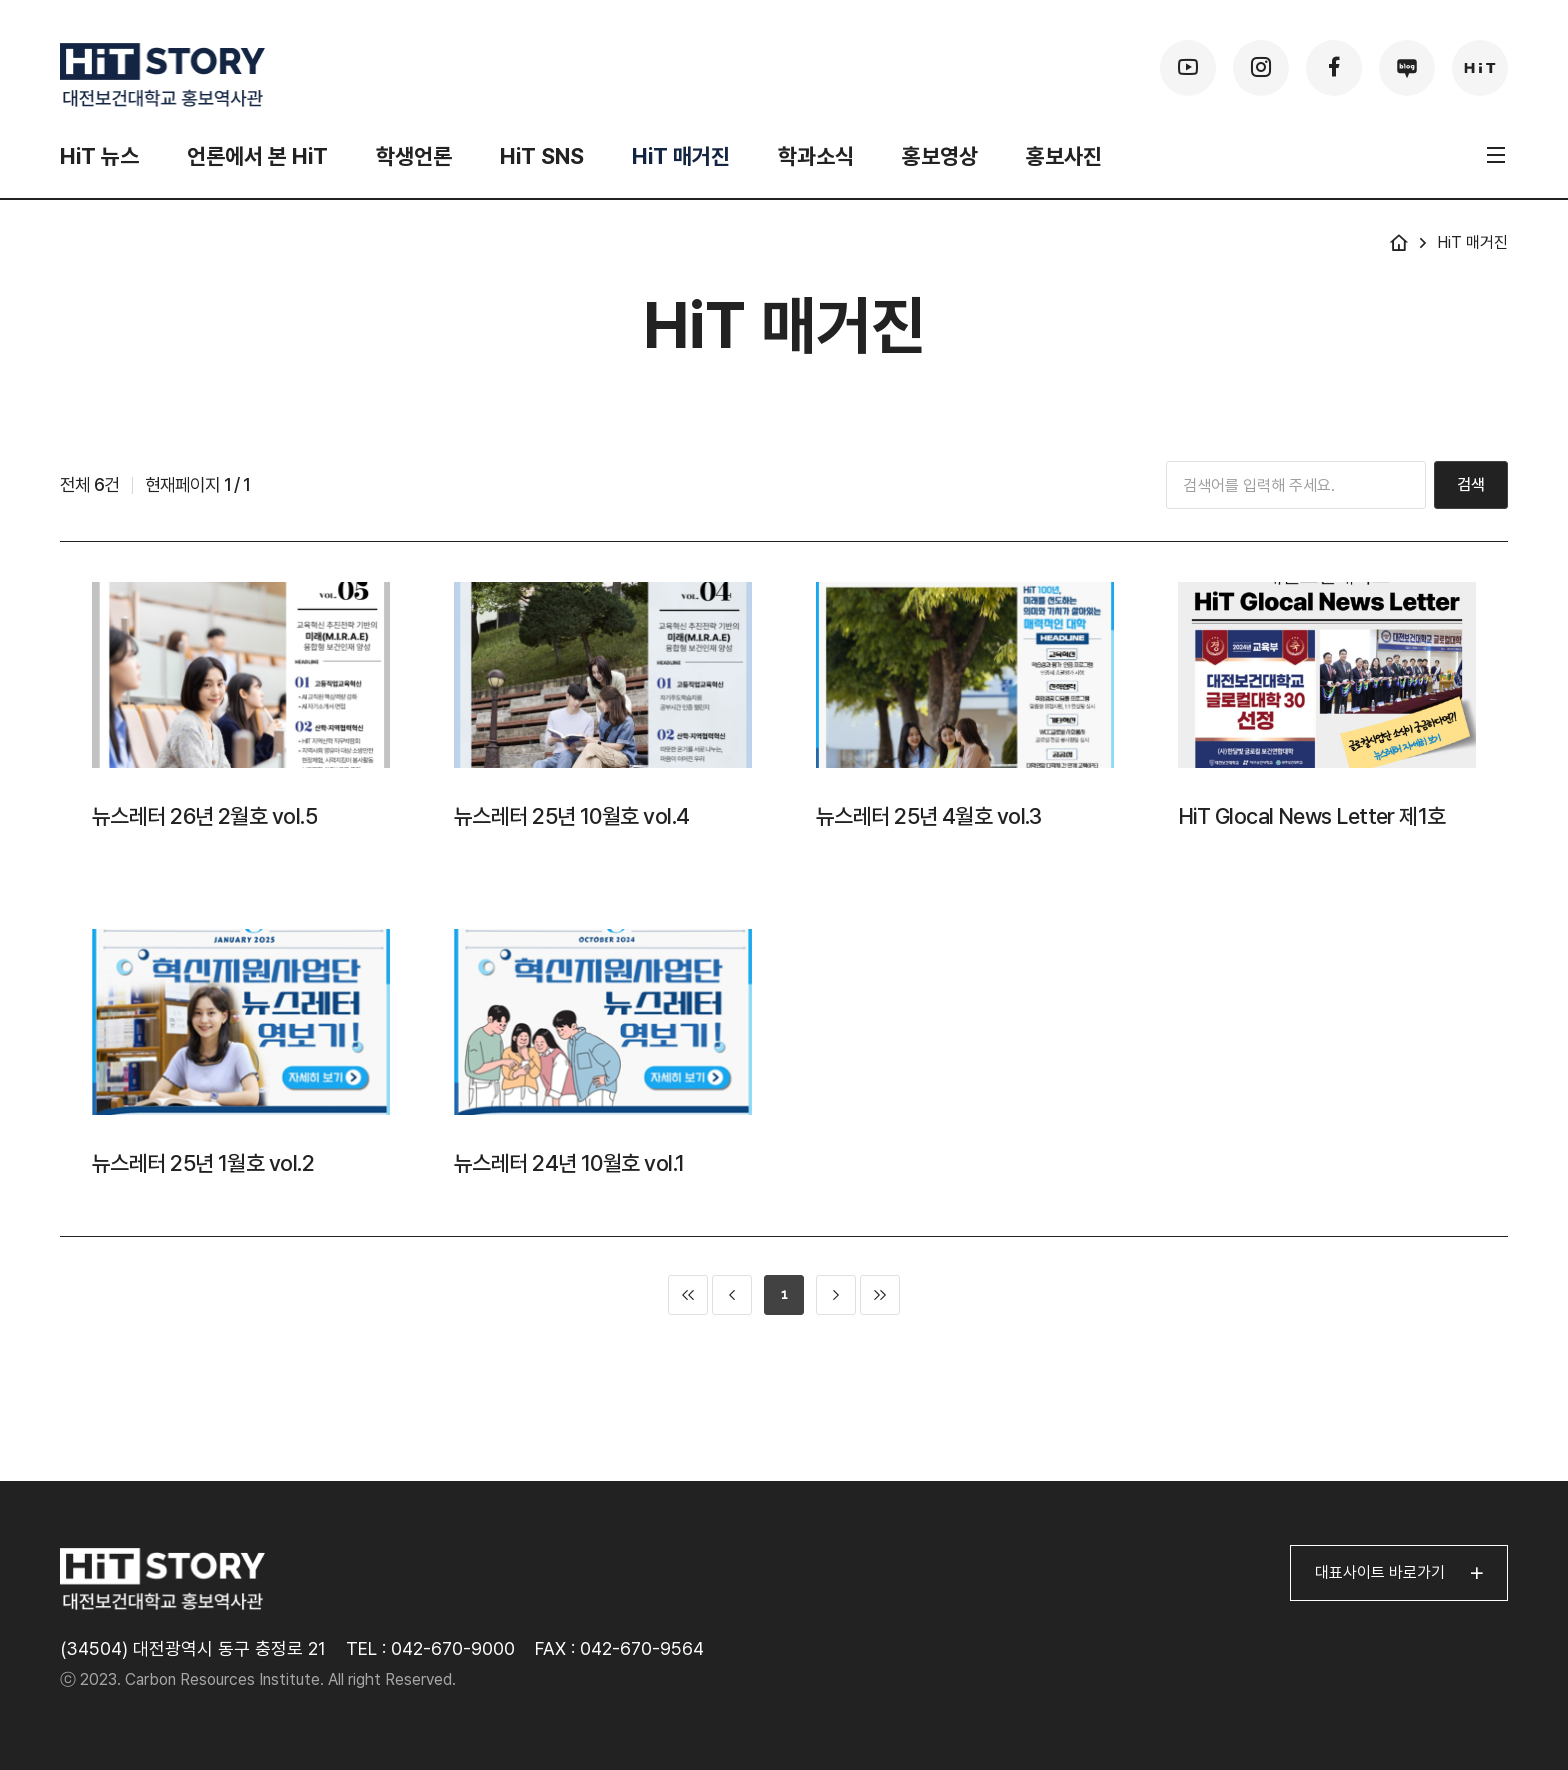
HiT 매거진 (681, 156)
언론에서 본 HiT (257, 156)
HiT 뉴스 (99, 156)
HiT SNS (542, 156)
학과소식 (816, 156)
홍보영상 (940, 156)
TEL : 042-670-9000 (430, 1648)
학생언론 (414, 156)
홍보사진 (1064, 156)
